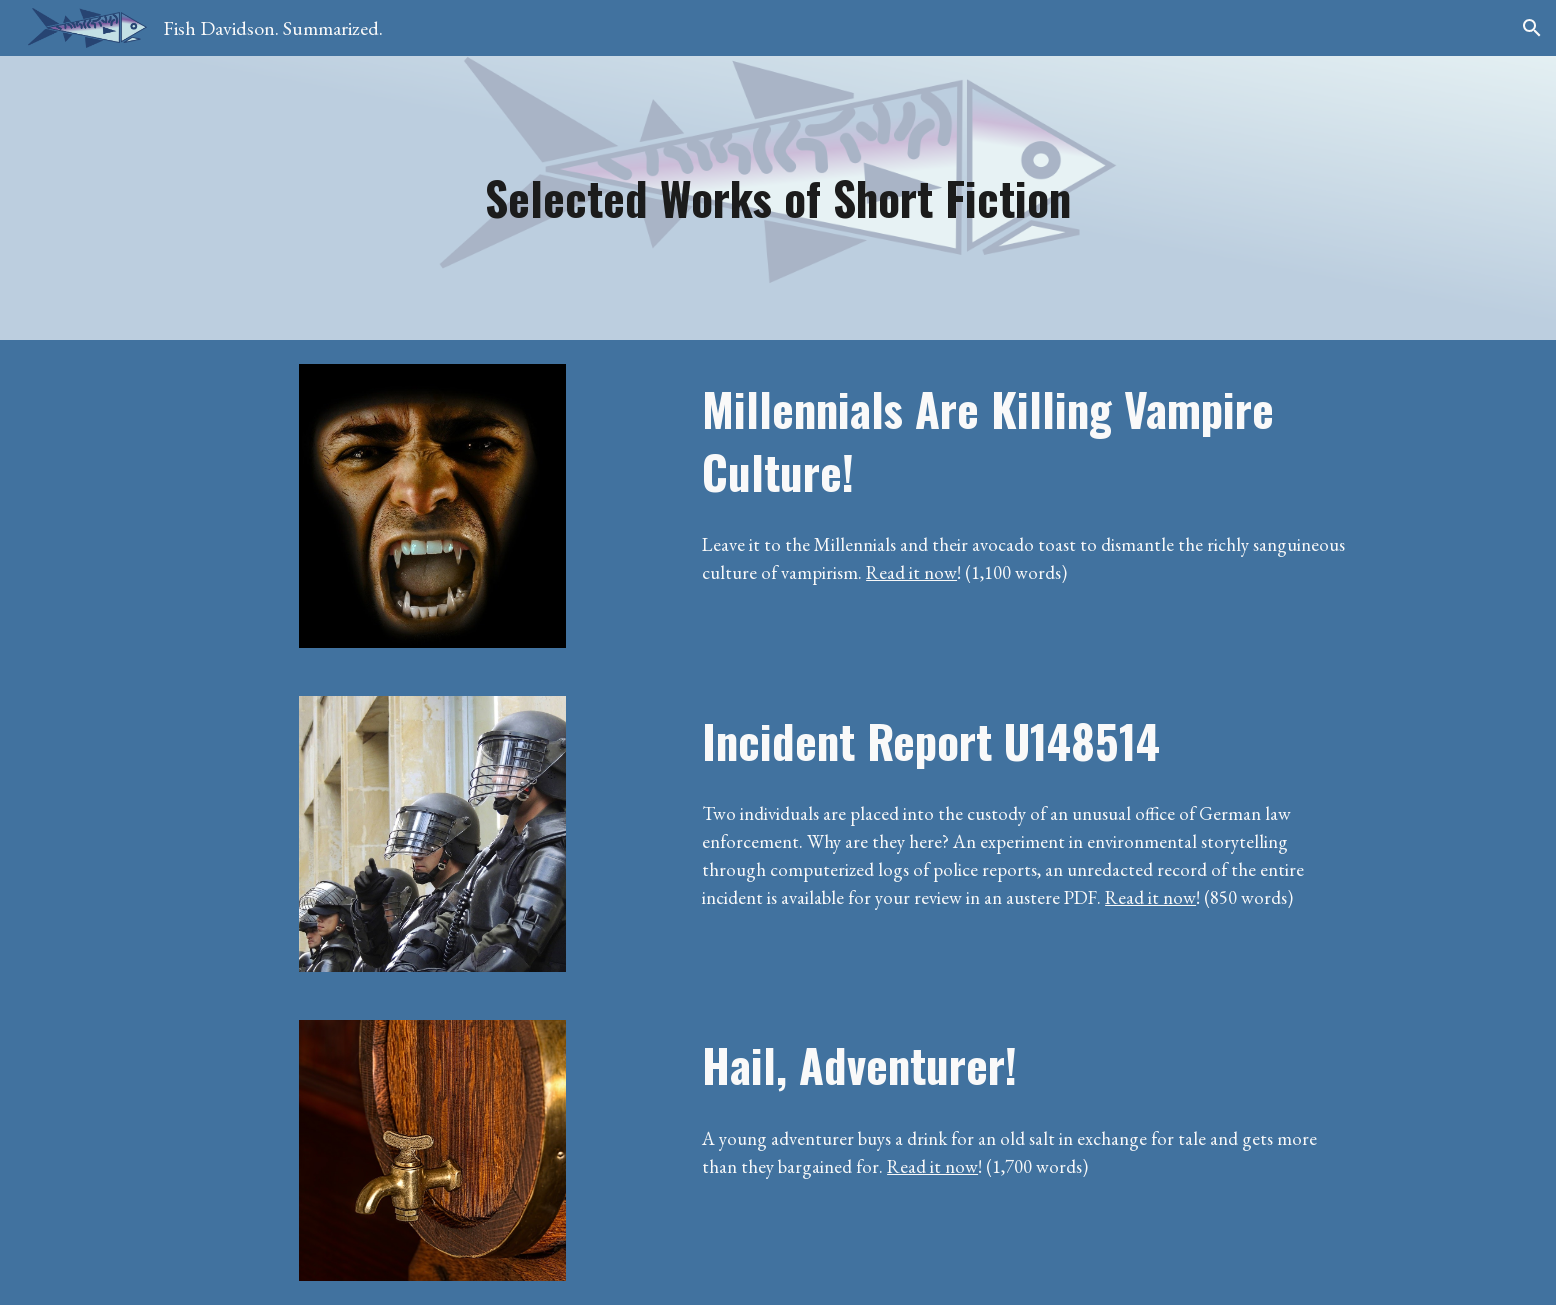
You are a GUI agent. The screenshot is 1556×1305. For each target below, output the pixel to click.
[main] (778, 198)
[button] (1532, 28)
